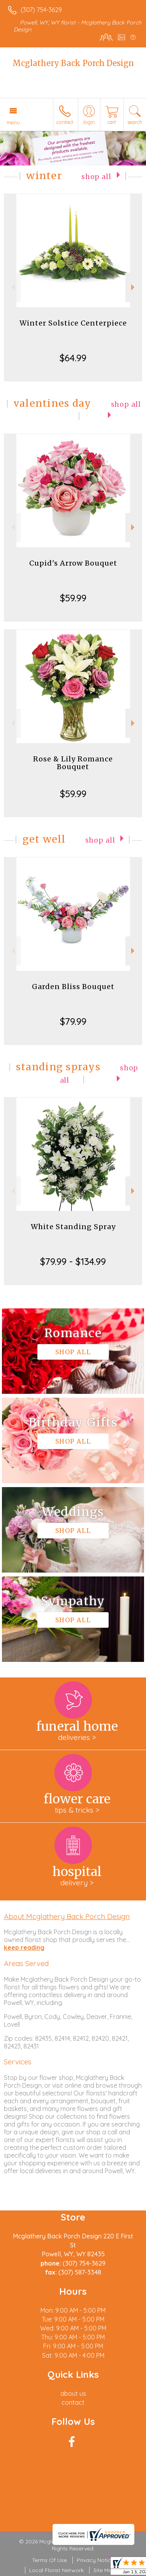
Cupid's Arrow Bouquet (73, 563)
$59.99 (73, 598)
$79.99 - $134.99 (73, 1261)
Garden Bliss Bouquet (73, 986)
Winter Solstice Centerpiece (73, 323)
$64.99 (73, 358)
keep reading (24, 1947)
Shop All (96, 176)
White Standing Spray (73, 1226)
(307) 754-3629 (41, 10)
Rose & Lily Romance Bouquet (73, 762)
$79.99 (73, 1021)
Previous (12, 287)
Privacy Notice (95, 2560)
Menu (13, 122)
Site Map (104, 2570)
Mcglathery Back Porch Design (73, 63)
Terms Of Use (49, 2560)
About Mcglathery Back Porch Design (67, 1916)
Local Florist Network (56, 2570)
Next (133, 287)
